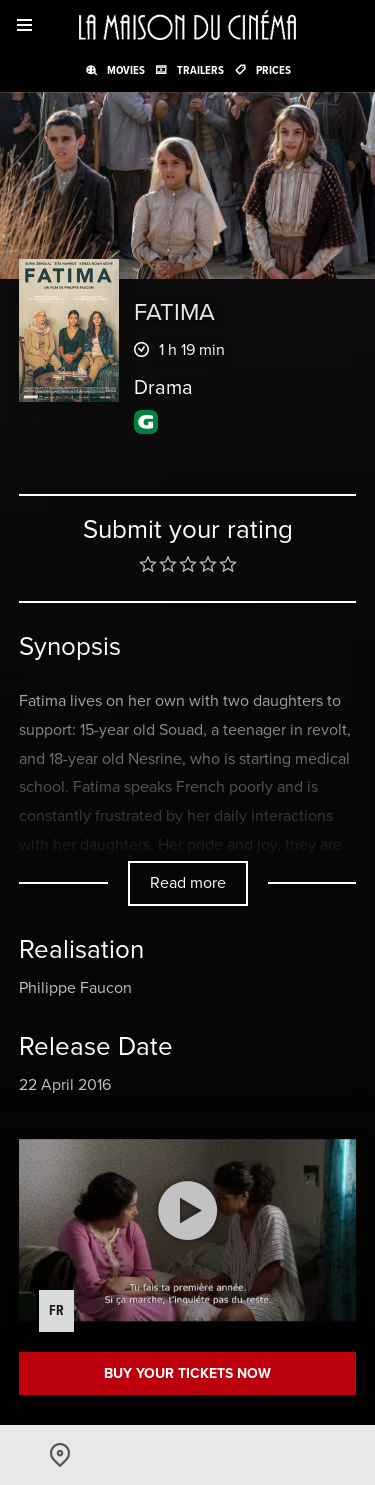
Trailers (200, 70)
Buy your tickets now (187, 1373)
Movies (126, 70)
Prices (273, 70)
